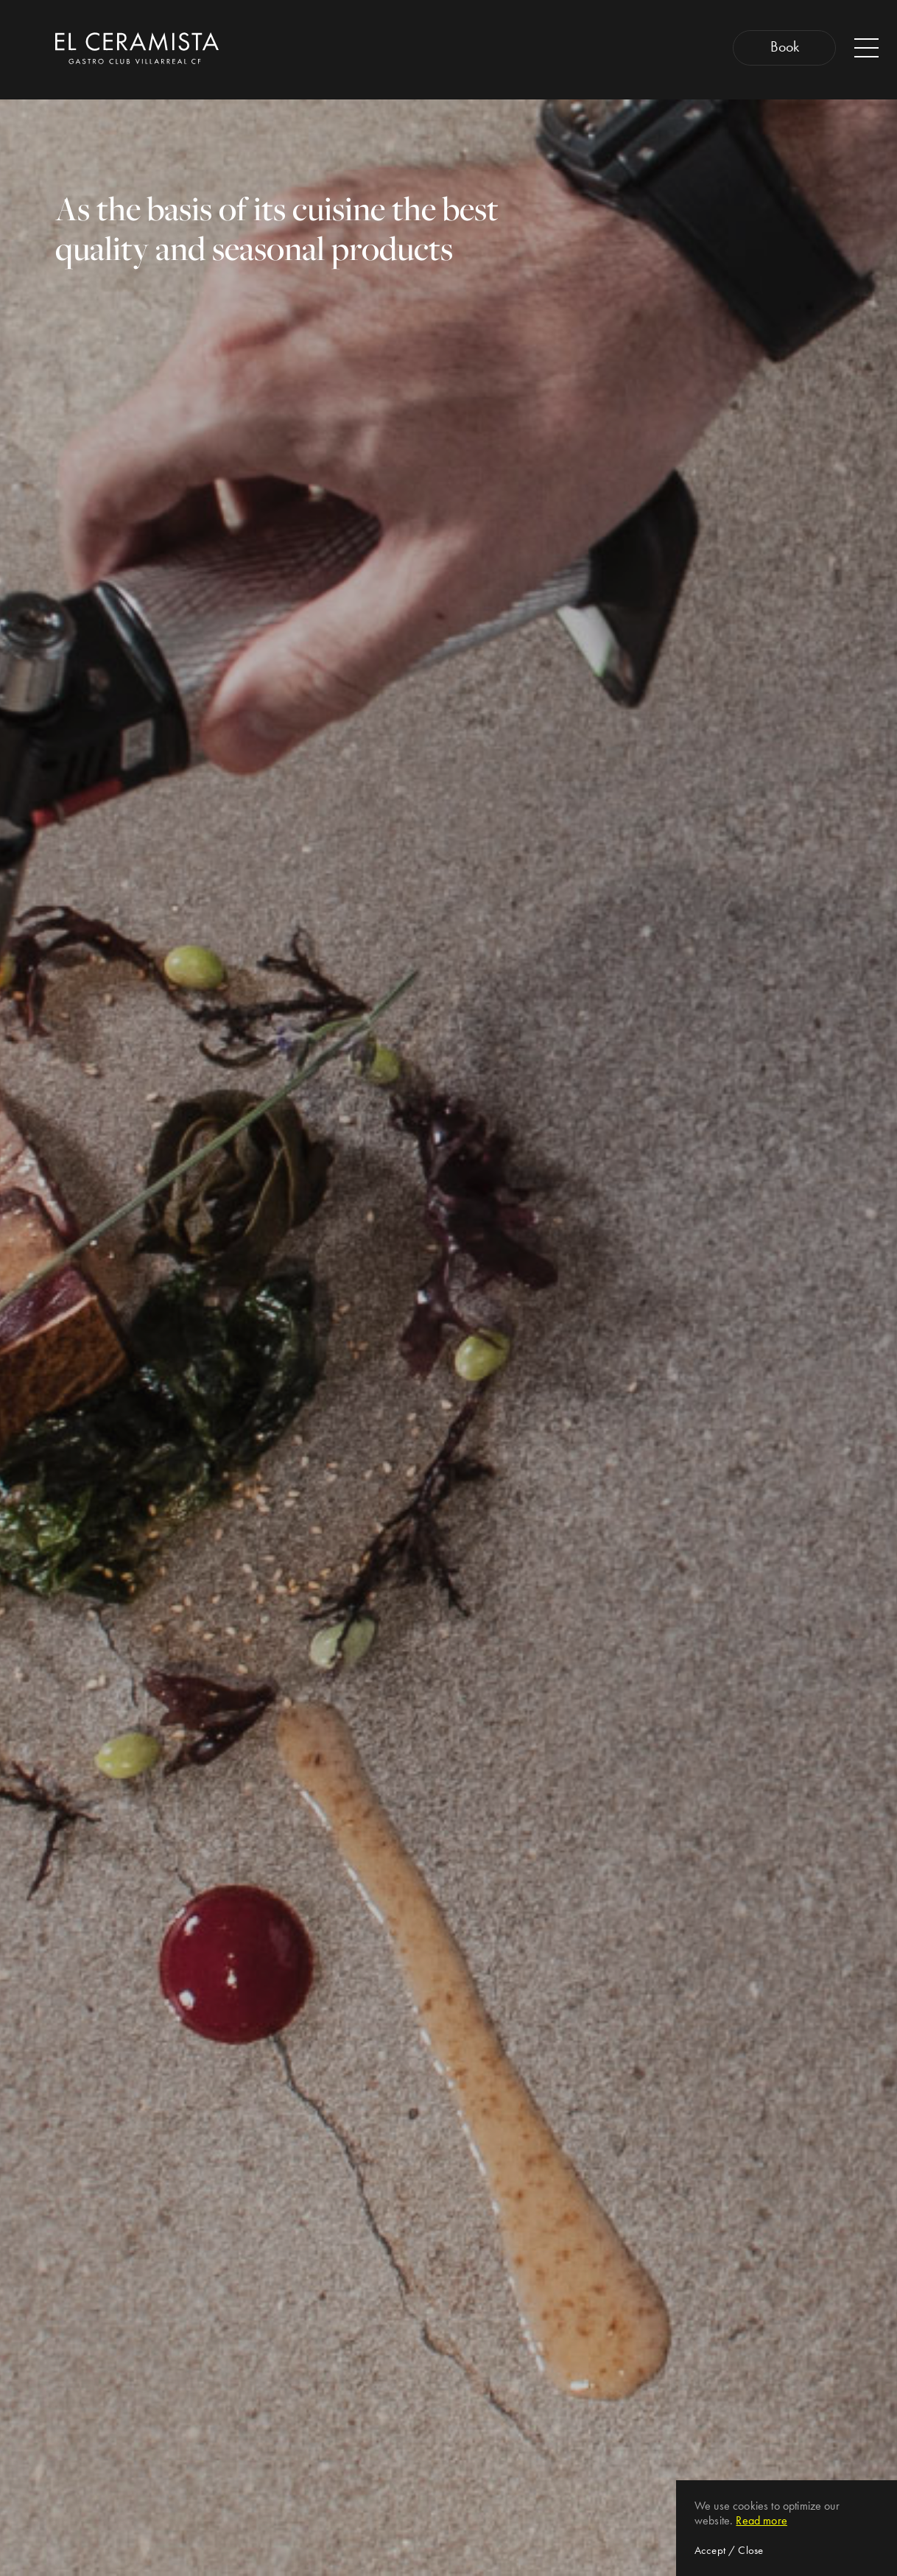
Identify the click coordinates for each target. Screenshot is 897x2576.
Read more (761, 2520)
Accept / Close (728, 2550)
